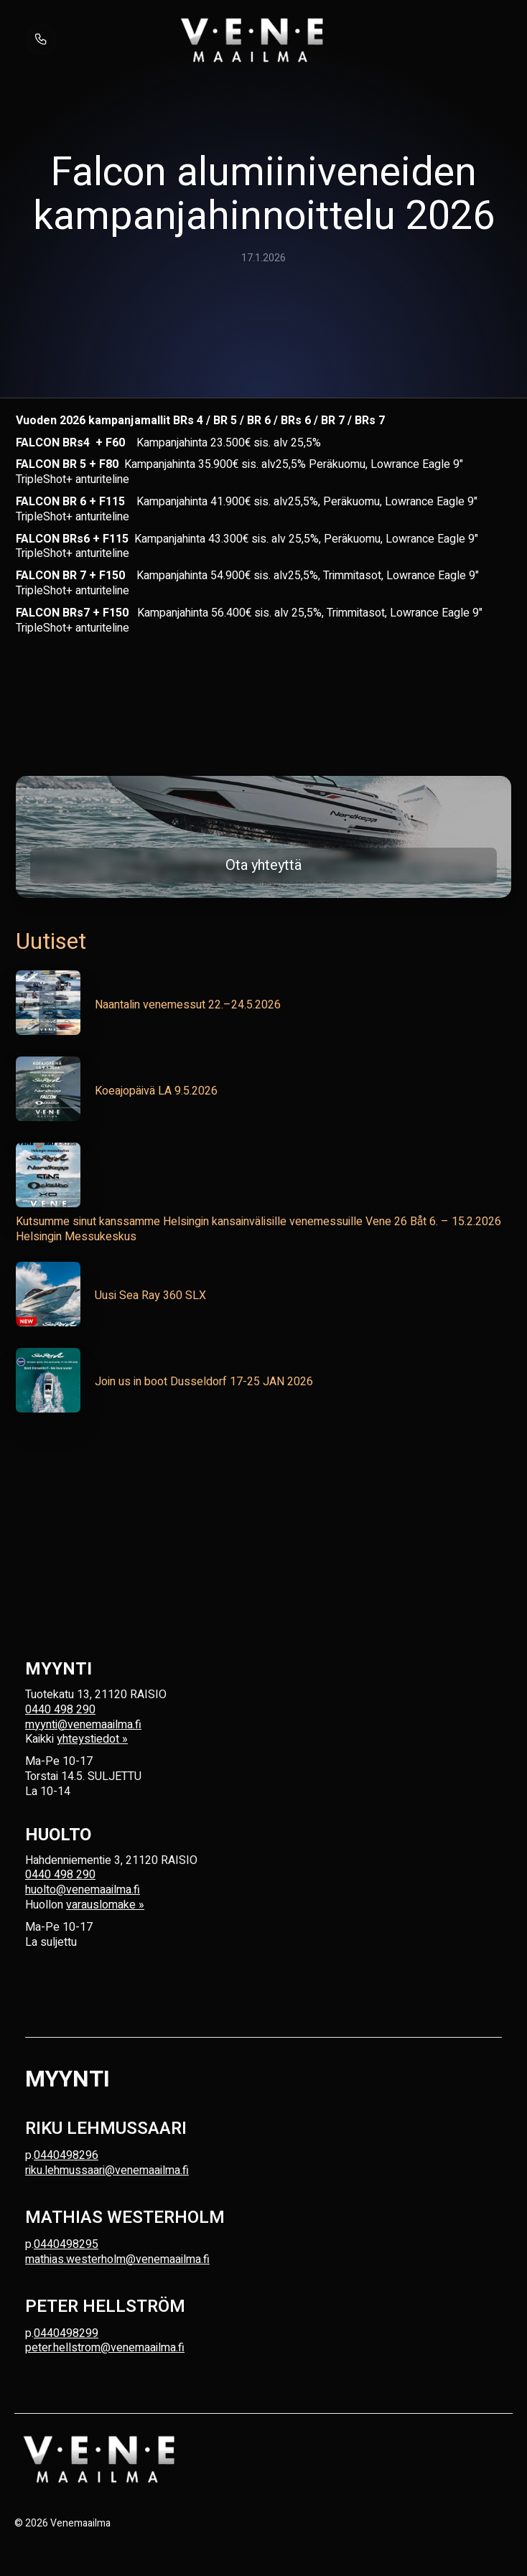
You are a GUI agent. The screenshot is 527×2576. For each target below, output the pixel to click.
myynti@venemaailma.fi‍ (83, 1724)
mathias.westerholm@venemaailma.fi (117, 2259)
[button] (478, 39)
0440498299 (66, 2333)
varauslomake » (105, 1905)
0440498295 (66, 2244)
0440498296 (66, 2155)
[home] (252, 39)
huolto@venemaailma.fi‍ (82, 1889)
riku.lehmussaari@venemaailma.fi (107, 2170)
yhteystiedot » (92, 1739)
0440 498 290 (60, 1709)
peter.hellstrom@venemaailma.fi (105, 2347)
